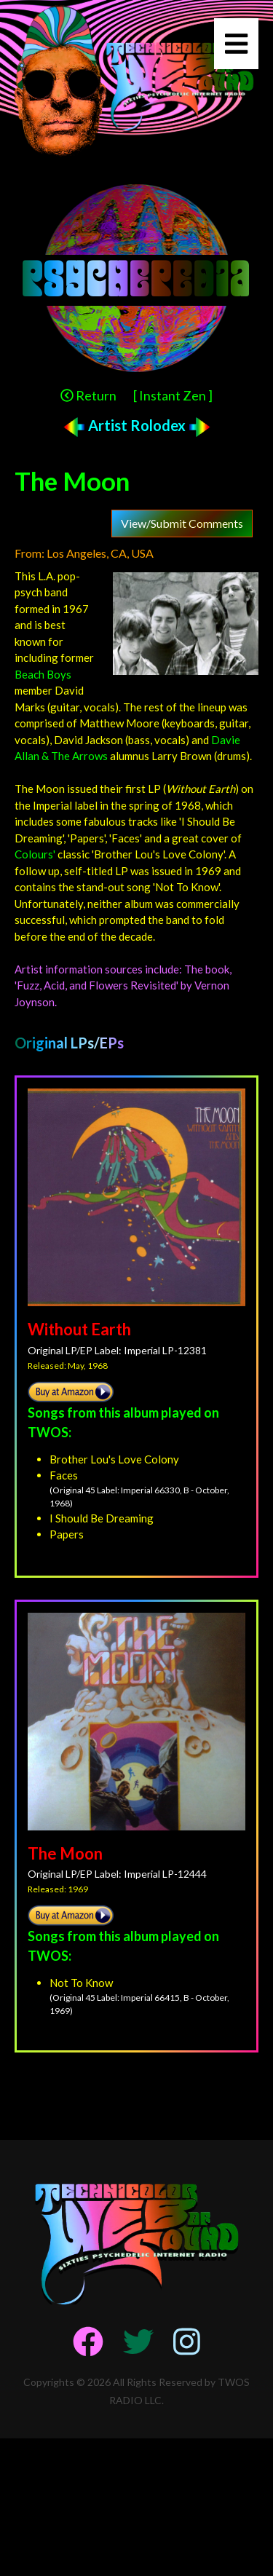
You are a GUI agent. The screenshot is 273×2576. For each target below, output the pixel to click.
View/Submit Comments (182, 523)
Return (88, 395)
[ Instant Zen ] (173, 395)
